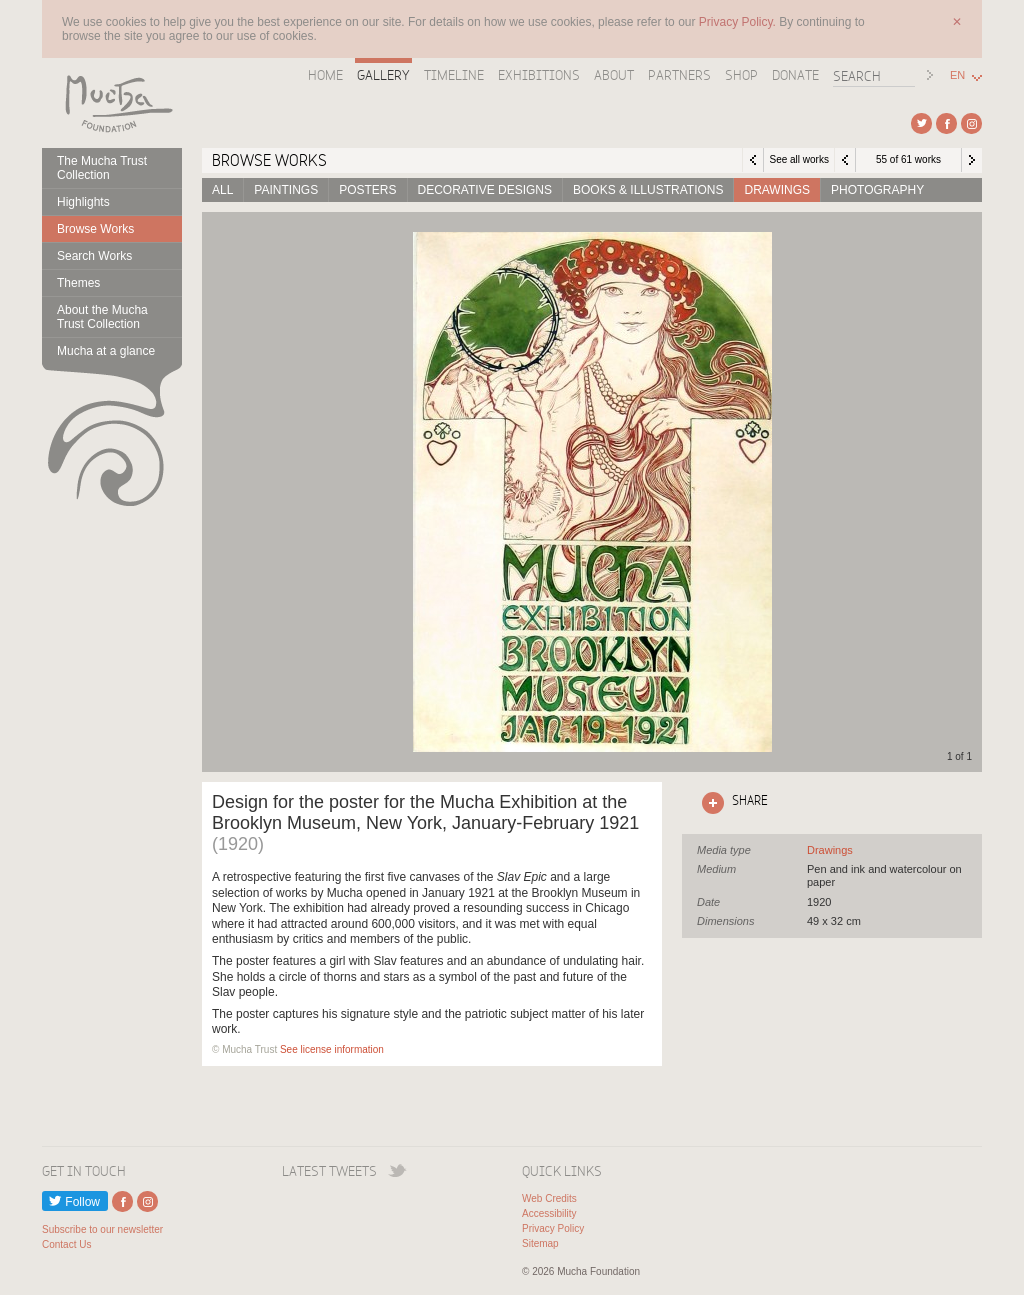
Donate (795, 75)
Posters (367, 190)
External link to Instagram (971, 123)
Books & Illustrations (648, 190)
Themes (78, 283)
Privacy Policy (553, 1228)
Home (325, 75)
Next (972, 160)
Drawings (777, 190)
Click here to (731, 803)
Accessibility (549, 1213)
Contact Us (66, 1244)
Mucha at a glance (106, 351)
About (614, 75)
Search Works (94, 256)
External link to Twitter (921, 123)
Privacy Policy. (739, 22)
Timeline (454, 75)
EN (957, 75)
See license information (332, 1049)
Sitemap (540, 1243)
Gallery (383, 75)
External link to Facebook (946, 123)
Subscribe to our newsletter (102, 1229)
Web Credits (549, 1198)
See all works (798, 159)
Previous (845, 160)
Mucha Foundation (112, 103)
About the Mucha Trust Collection (102, 317)
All (222, 190)
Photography (877, 190)
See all (830, 850)
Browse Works (95, 229)
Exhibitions (539, 75)
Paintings (286, 190)
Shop (741, 75)
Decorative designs (485, 190)
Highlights (83, 202)
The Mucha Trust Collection (102, 168)
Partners (679, 75)
